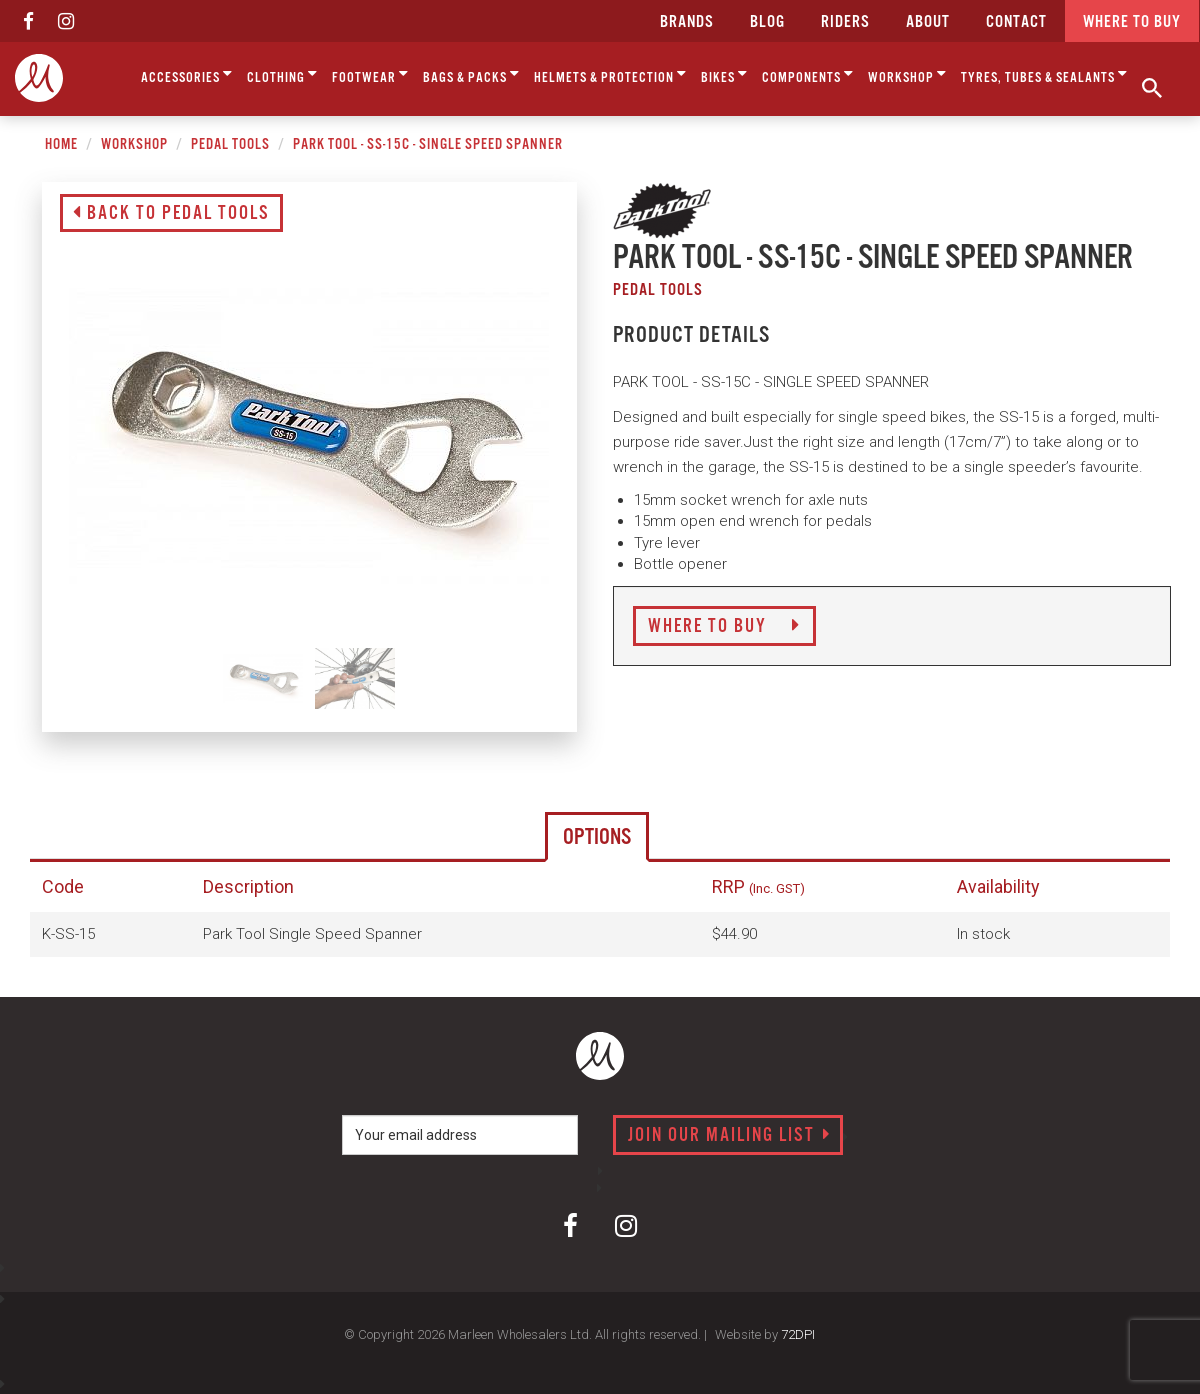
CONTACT (1016, 22)
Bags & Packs (471, 74)
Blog (767, 22)
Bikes (724, 74)
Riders (845, 22)
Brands (687, 22)
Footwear (370, 74)
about (928, 22)
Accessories (187, 74)
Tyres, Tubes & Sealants (1044, 74)
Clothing (282, 74)
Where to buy (1132, 22)
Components (808, 74)
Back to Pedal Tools (171, 214)
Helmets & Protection (610, 74)
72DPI (798, 1334)
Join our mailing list (729, 1136)
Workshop (907, 74)
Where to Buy (724, 627)
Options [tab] (597, 837)
